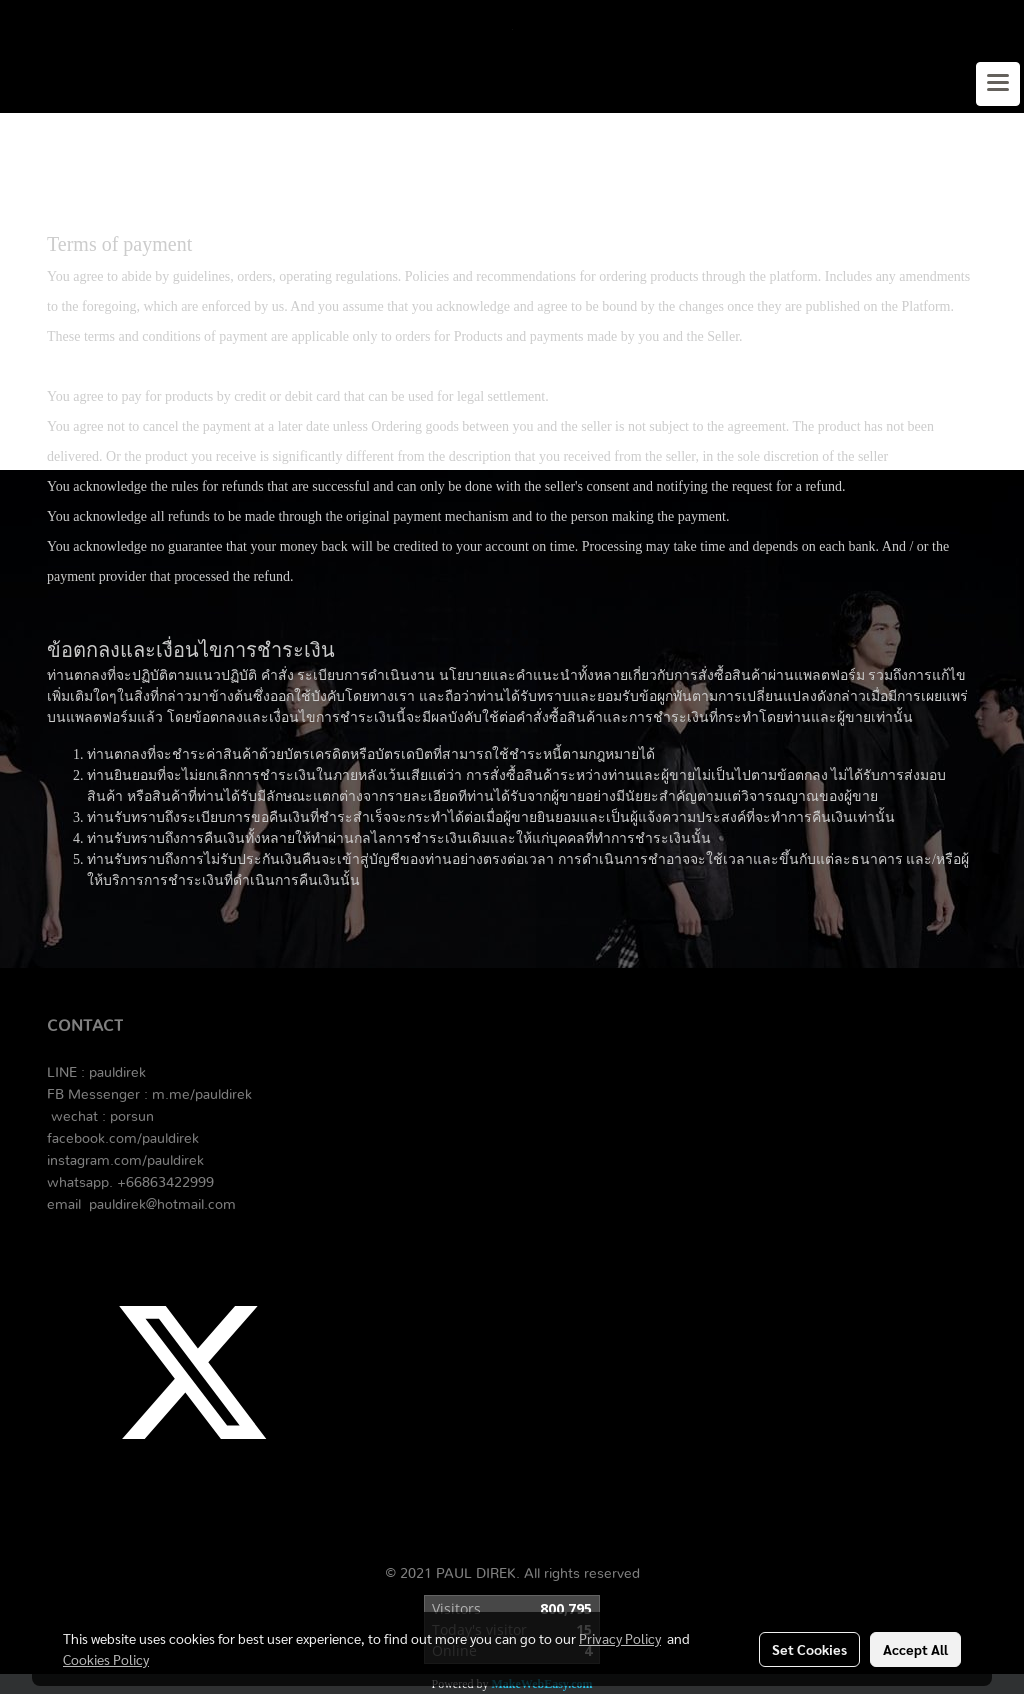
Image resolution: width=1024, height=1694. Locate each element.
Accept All (915, 1649)
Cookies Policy (106, 1659)
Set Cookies (809, 1649)
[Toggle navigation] (998, 84)
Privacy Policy (620, 1638)
